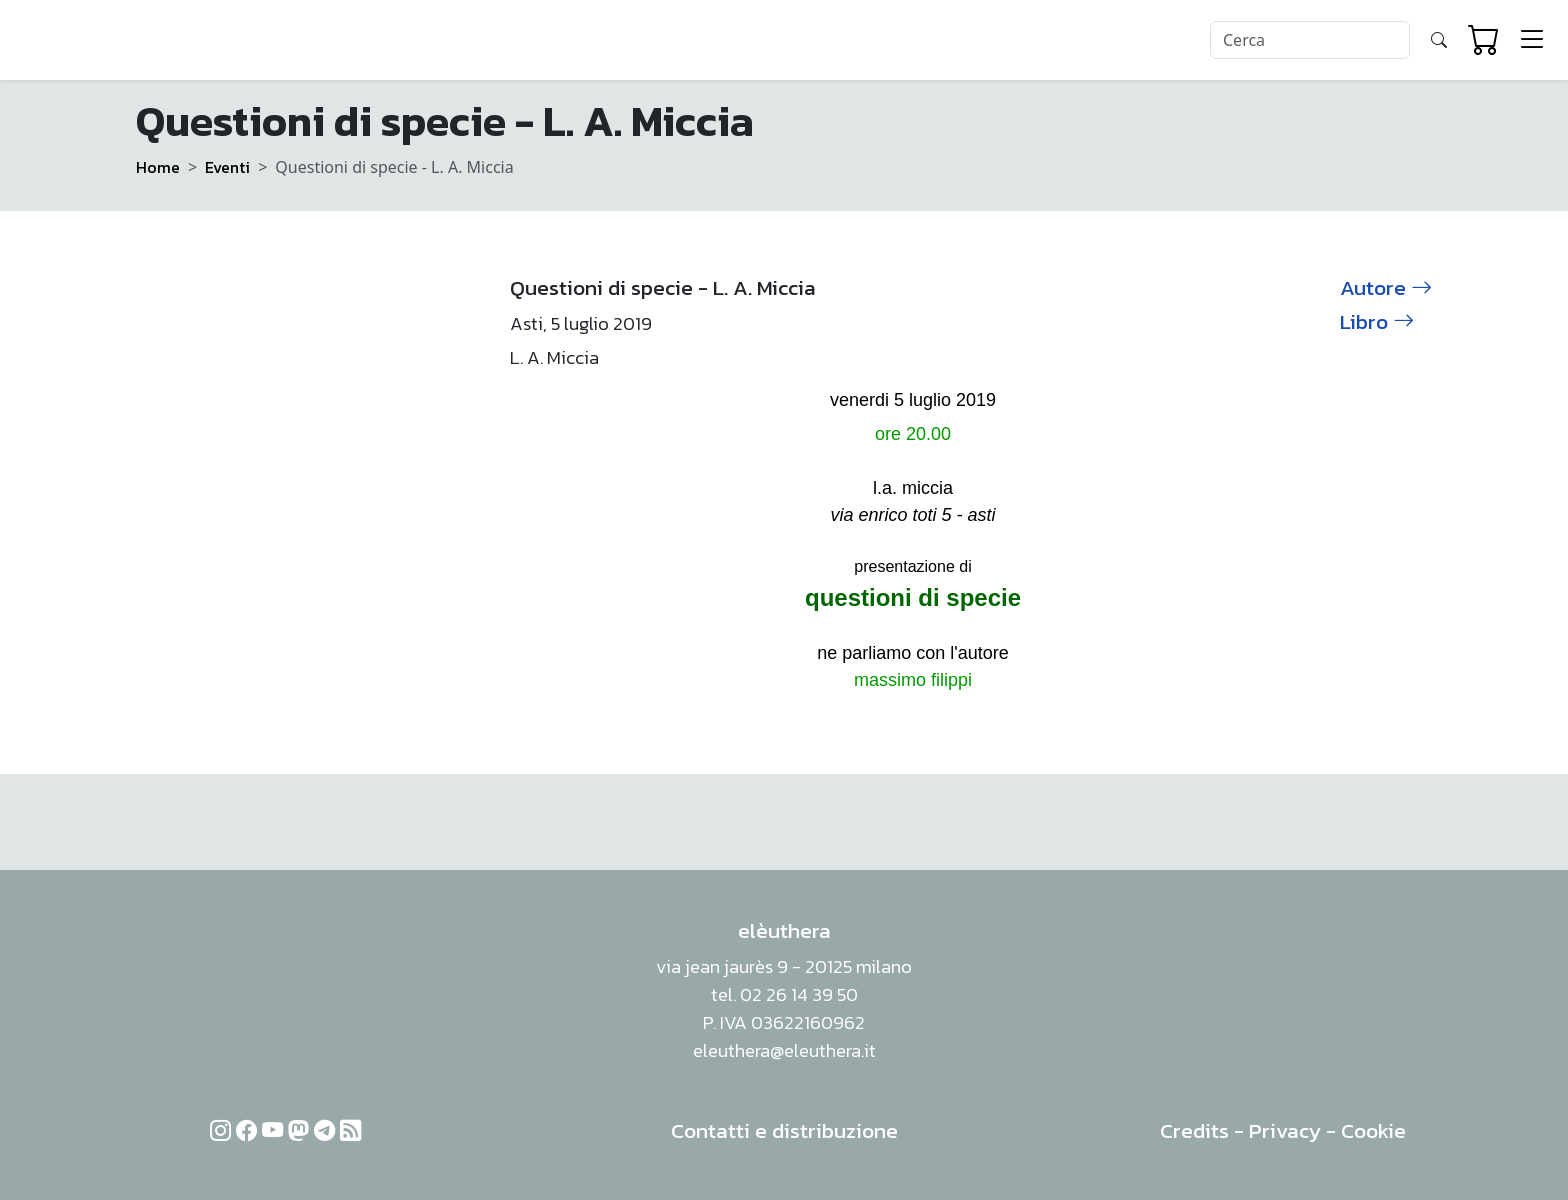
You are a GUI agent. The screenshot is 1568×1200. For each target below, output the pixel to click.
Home (158, 167)
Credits (1194, 1130)
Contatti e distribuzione (784, 1130)
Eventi (227, 167)
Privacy (1285, 1130)
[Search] (1310, 40)
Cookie (1373, 1130)
